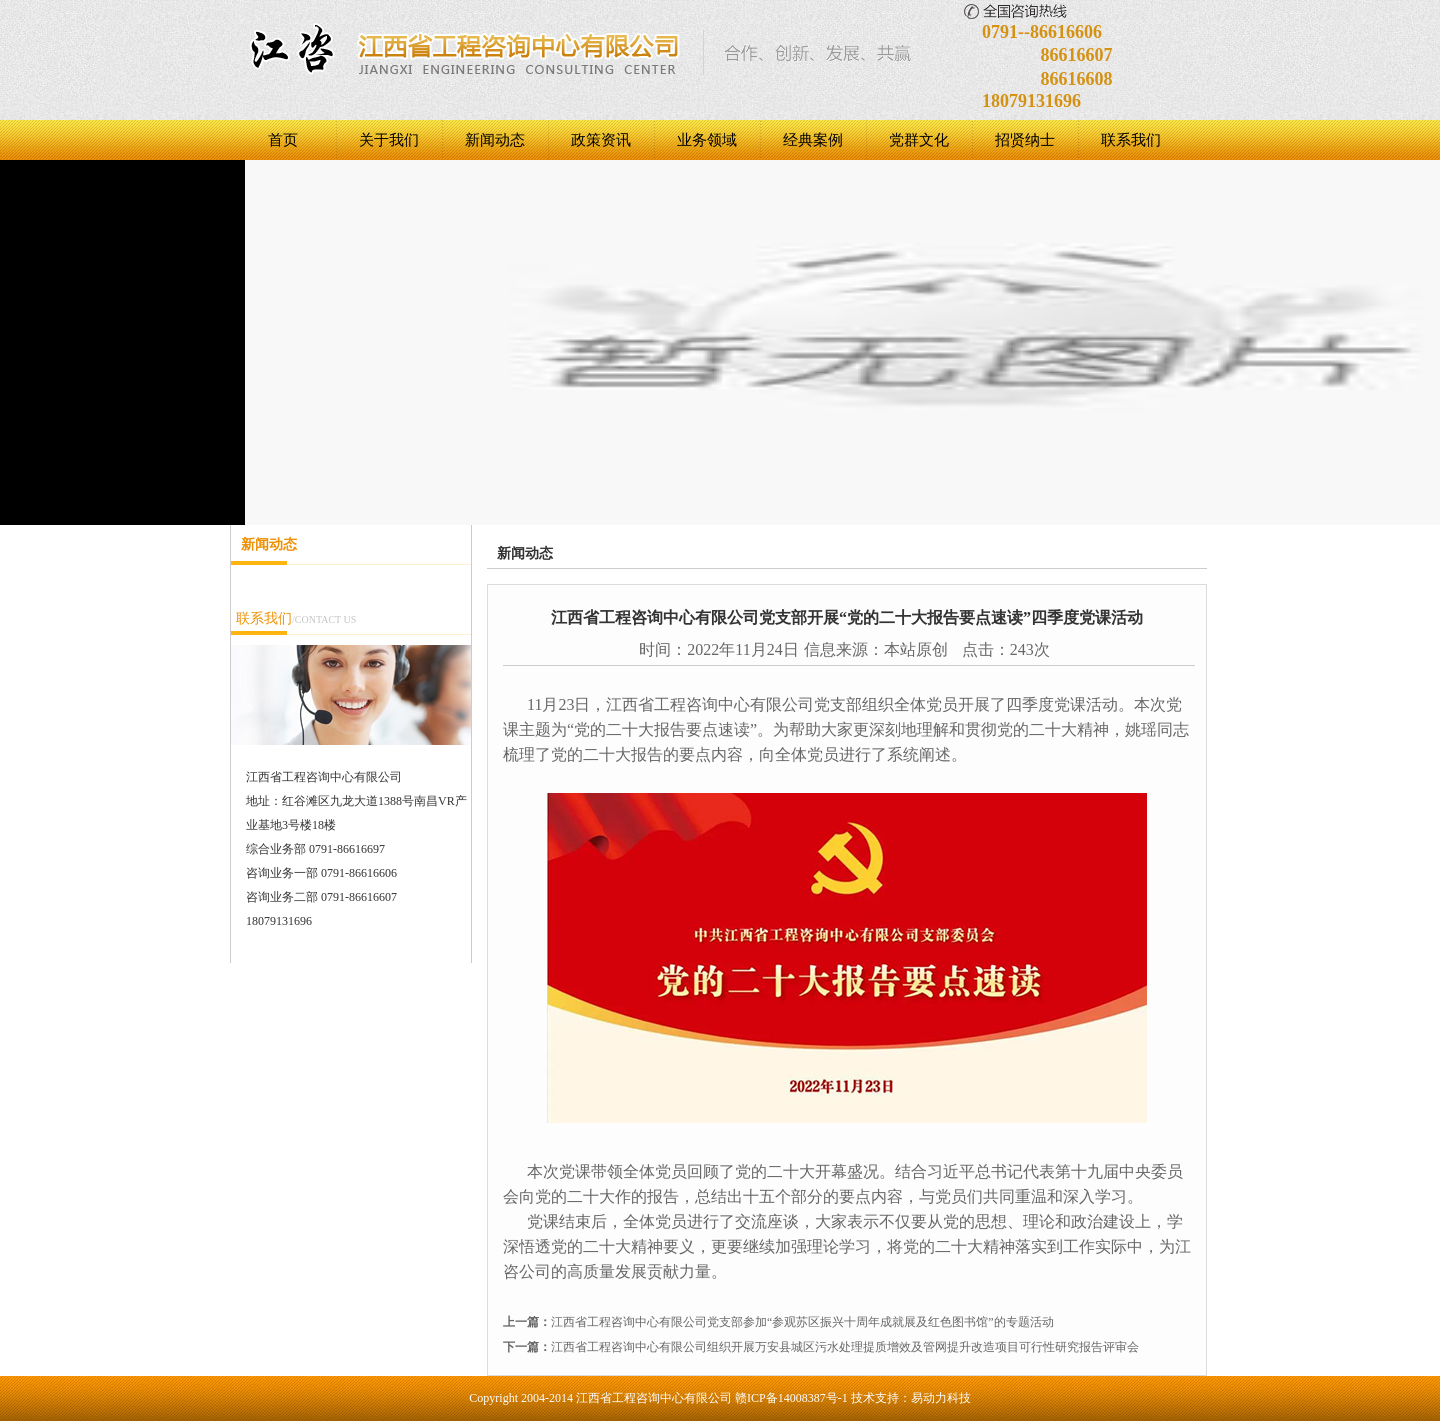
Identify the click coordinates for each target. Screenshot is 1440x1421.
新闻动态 (495, 140)
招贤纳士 (1025, 140)
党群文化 (919, 140)
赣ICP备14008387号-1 (791, 1398)
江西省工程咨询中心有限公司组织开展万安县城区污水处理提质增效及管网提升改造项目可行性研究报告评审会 (845, 1347)
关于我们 (389, 140)
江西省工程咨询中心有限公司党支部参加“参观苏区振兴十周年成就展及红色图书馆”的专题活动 (802, 1322)
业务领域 (707, 140)
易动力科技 (941, 1398)
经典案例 (813, 140)
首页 (283, 140)
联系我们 (1131, 140)
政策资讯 (601, 140)
